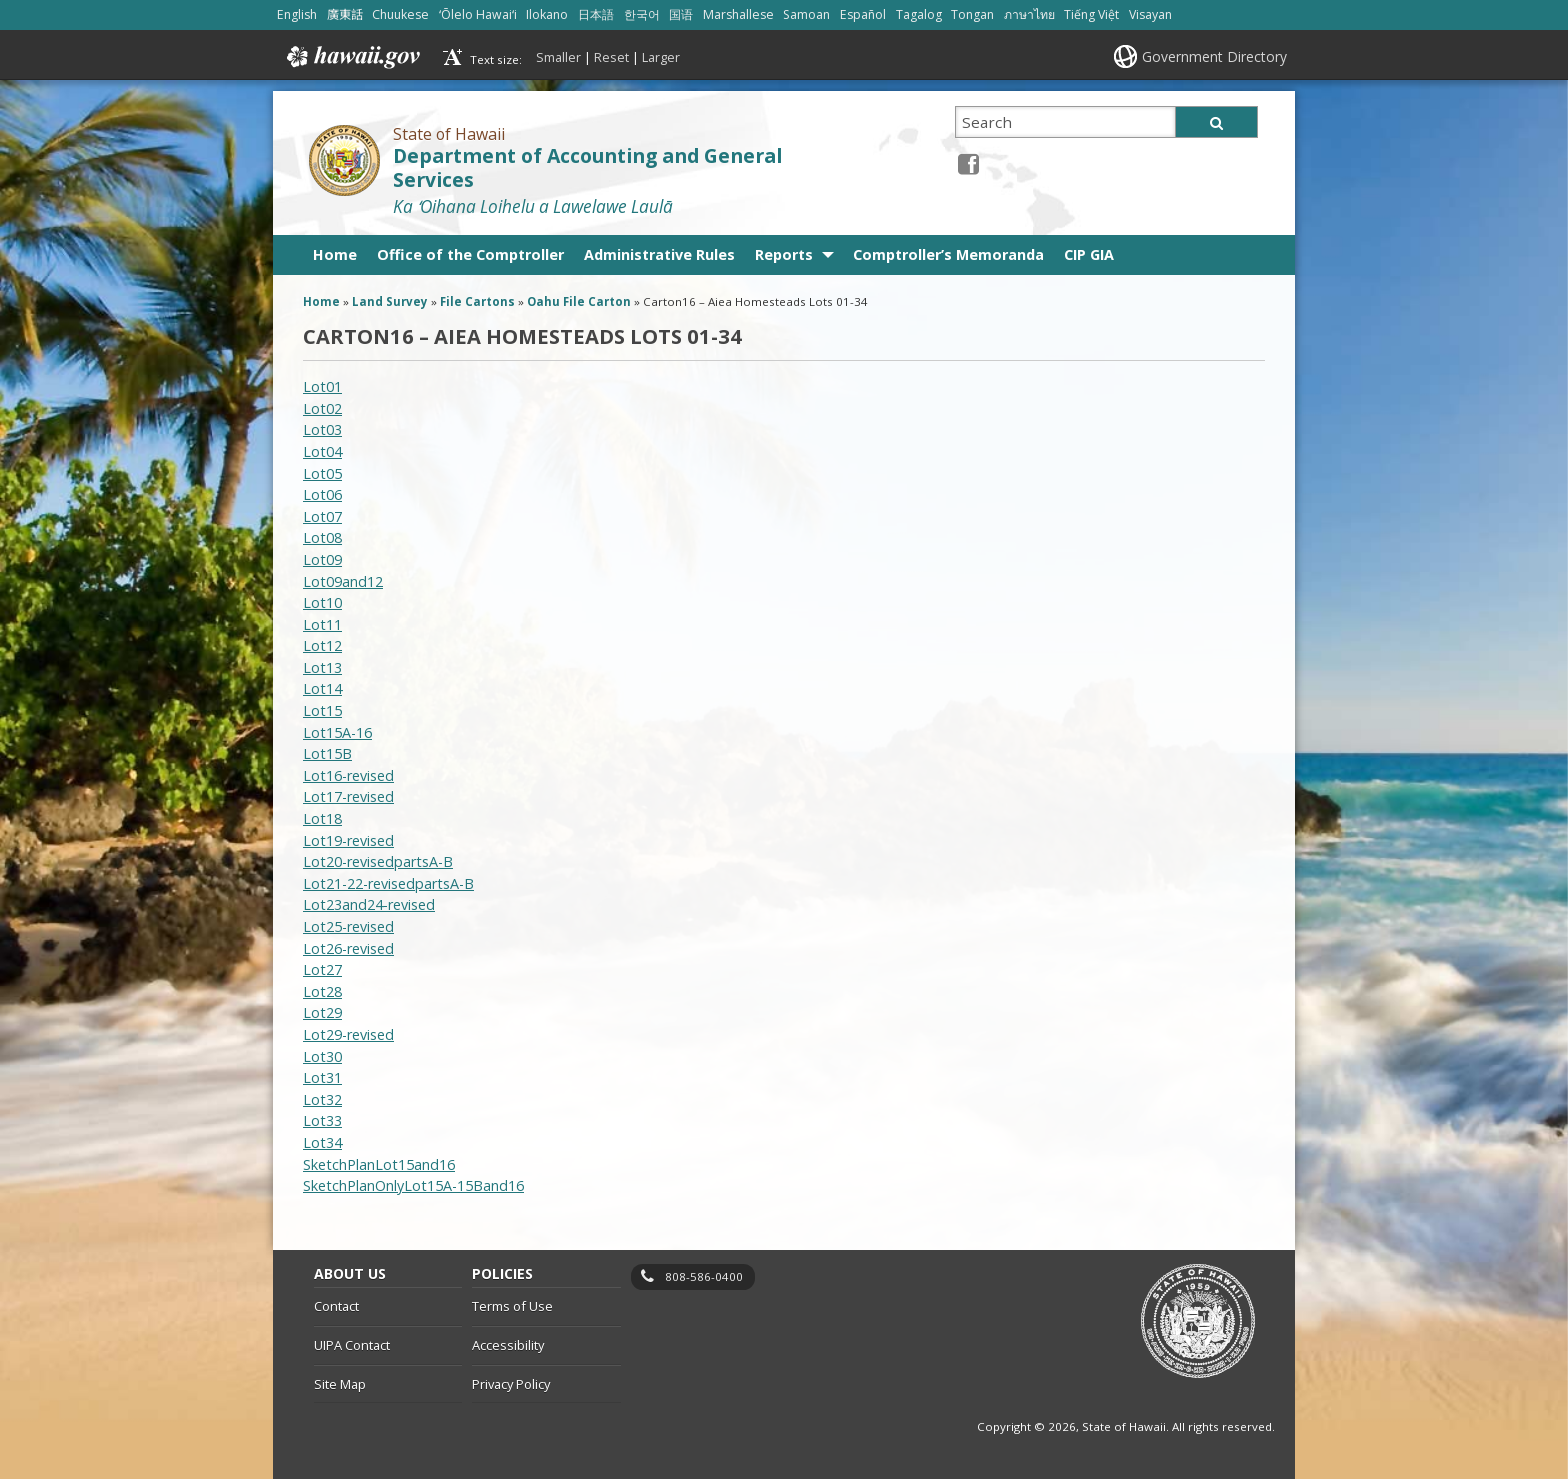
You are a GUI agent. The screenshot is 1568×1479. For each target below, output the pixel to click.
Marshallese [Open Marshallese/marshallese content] (738, 14)
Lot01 (322, 386)
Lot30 (322, 1056)
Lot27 (322, 969)
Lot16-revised (348, 775)
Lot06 (322, 494)
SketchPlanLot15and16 (379, 1164)
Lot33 (322, 1120)
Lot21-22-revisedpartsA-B (388, 883)
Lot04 (322, 451)
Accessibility (508, 1345)
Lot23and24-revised (369, 904)
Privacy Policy (511, 1384)
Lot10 (322, 602)
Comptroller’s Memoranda (948, 254)
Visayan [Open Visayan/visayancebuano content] (1150, 14)
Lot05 (322, 473)
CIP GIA (1089, 254)
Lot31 (322, 1077)
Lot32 (322, 1099)
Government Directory (1214, 56)
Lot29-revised (348, 1034)
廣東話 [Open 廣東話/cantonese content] (345, 14)
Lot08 (322, 537)
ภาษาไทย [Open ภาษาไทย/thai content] (1029, 14)
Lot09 (322, 559)
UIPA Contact (352, 1345)
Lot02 (322, 408)
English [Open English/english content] (297, 14)
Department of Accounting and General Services (587, 168)
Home (335, 254)
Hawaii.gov (351, 57)
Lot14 (322, 688)
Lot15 (322, 710)
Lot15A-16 (337, 732)
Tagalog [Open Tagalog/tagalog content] (919, 14)
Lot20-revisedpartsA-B (378, 861)
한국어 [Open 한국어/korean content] (642, 14)
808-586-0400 (704, 1276)
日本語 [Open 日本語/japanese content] (596, 14)
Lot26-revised (348, 948)
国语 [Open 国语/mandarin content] (681, 14)
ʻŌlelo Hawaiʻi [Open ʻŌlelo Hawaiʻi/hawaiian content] (478, 14)
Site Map (340, 1384)
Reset (611, 57)
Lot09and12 (343, 581)
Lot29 (322, 1012)
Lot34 (322, 1142)
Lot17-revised (348, 796)
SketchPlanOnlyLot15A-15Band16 (413, 1185)
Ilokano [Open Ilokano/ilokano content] (547, 14)
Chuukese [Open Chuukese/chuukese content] (400, 14)
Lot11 (322, 624)
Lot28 (322, 991)
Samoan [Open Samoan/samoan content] (806, 14)
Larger (661, 57)
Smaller (558, 57)
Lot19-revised (348, 840)
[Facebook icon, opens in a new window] (968, 163)
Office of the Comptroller (470, 254)
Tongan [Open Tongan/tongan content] (972, 14)
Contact (336, 1306)
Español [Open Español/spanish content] (863, 14)
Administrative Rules (659, 254)
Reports (784, 254)
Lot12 (322, 645)
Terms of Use (512, 1306)
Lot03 (322, 429)
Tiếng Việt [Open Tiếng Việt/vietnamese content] (1091, 14)
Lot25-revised (348, 926)
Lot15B (327, 753)
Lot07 (322, 516)
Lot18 (322, 818)
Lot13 (322, 667)
